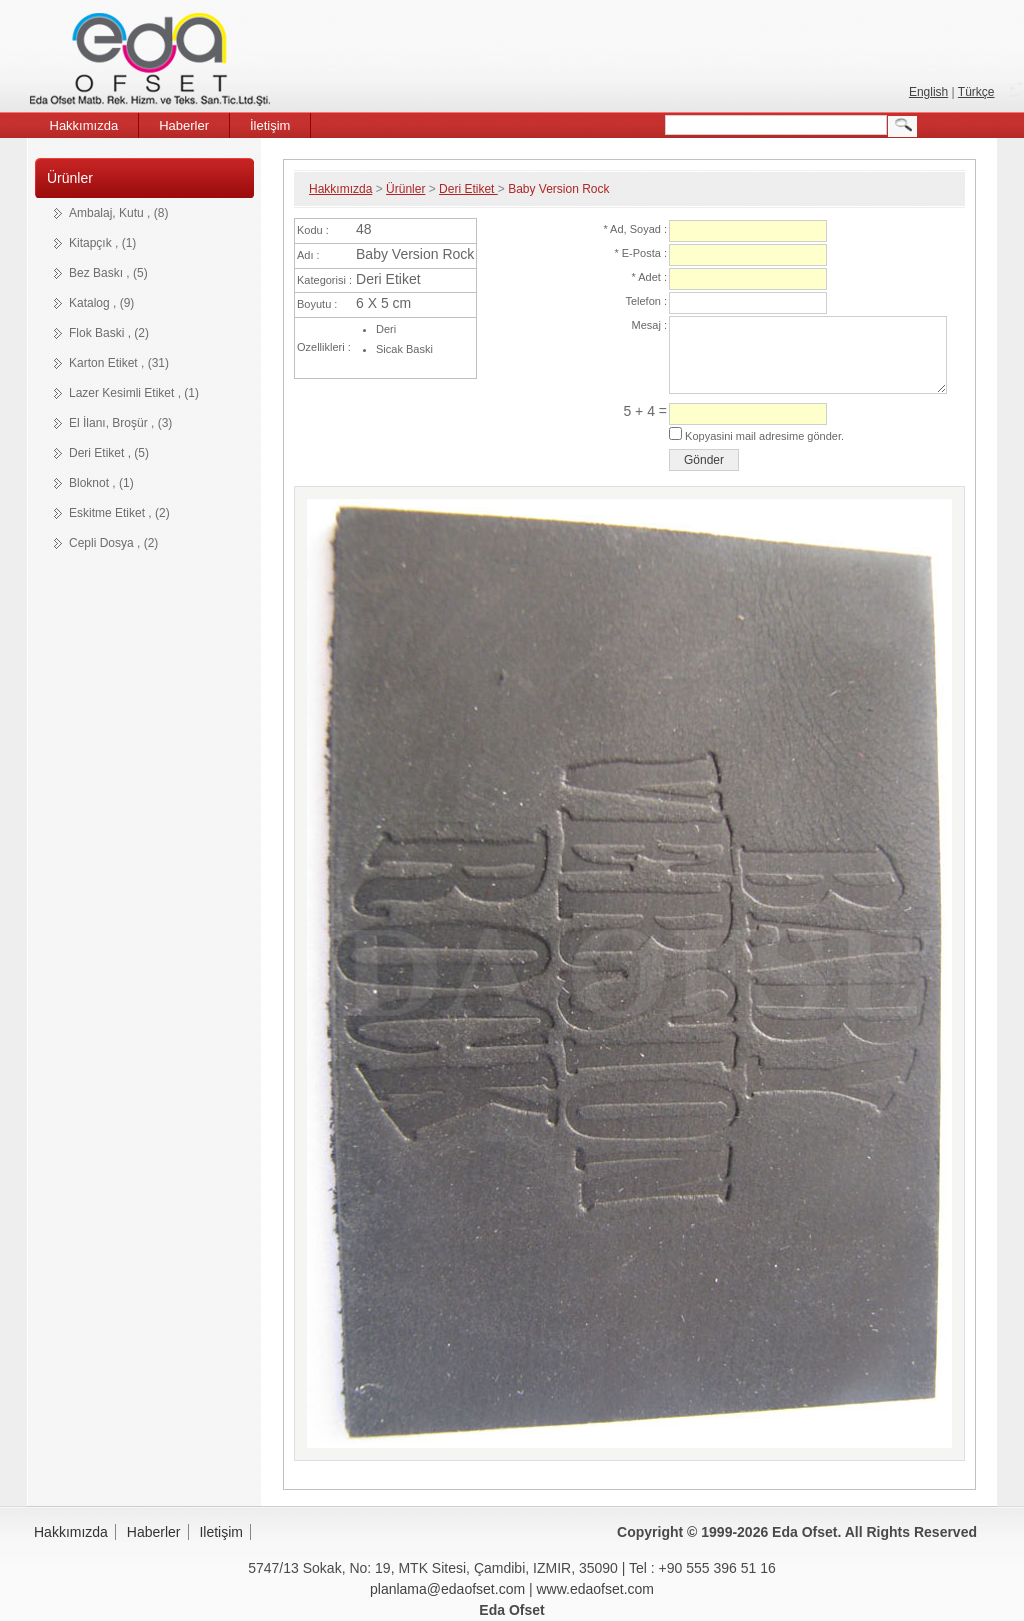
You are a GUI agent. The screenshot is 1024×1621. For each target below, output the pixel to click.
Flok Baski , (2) (109, 333)
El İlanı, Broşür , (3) (120, 423)
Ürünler (70, 178)
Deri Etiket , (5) (109, 453)
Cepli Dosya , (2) (113, 543)
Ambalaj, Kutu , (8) (118, 213)
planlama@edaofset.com (447, 1589)
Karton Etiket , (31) (119, 363)
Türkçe (976, 92)
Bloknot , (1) (101, 483)
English (928, 92)
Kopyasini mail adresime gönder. (763, 436)
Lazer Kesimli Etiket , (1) (134, 393)
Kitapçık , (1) (102, 243)
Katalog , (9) (101, 303)
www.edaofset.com (596, 1589)
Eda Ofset (153, 62)
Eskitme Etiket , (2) (119, 513)
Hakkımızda (340, 189)
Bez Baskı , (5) (108, 273)
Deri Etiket (468, 189)
